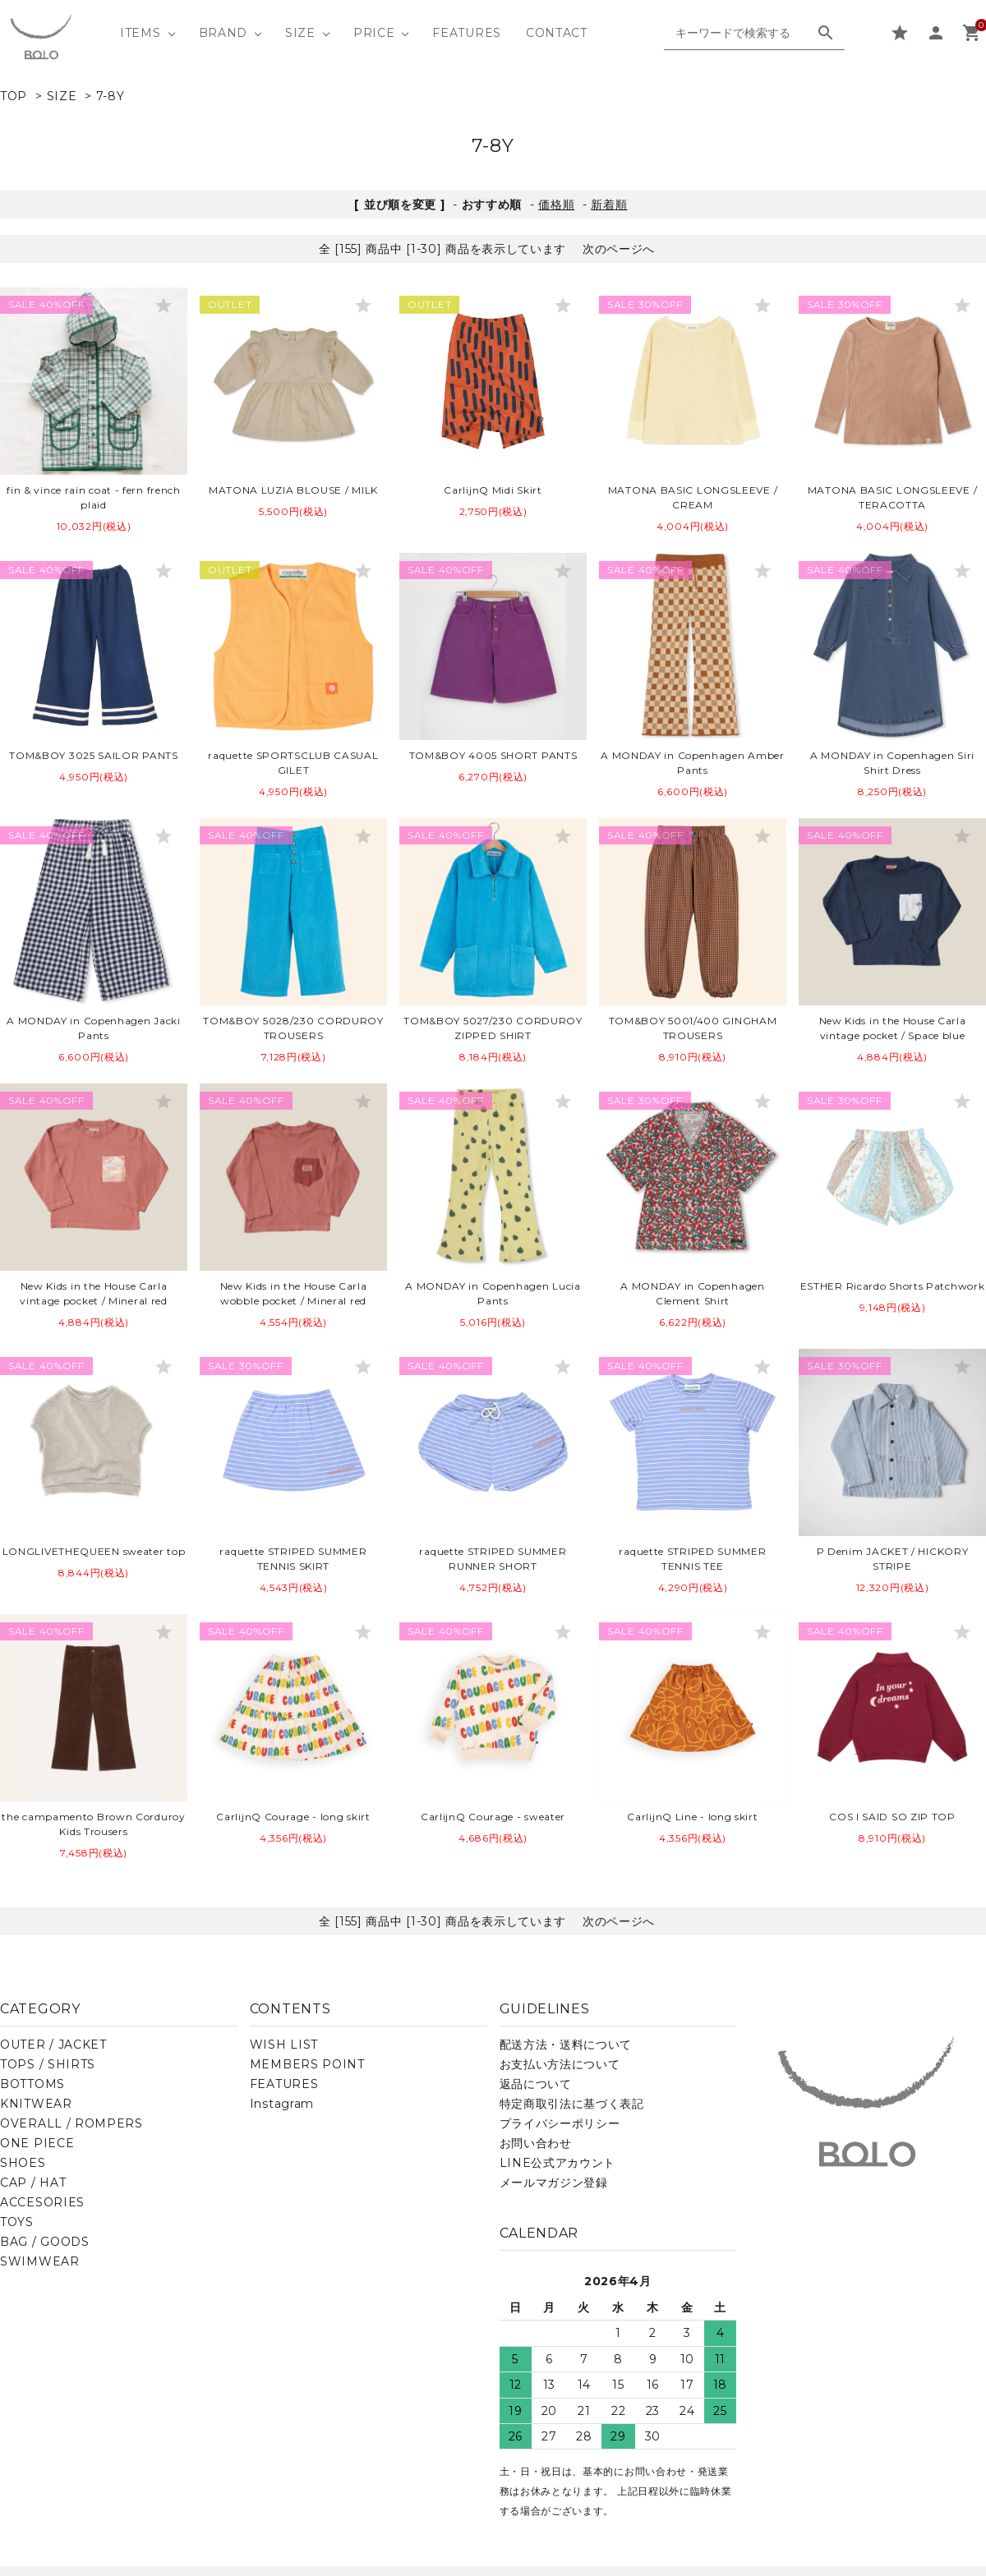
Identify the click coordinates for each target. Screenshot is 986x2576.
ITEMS (140, 32)
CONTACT (556, 32)
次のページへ (619, 249)
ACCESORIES (42, 2202)
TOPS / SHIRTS (47, 2064)
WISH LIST (284, 2044)
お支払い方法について (560, 2064)
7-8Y (110, 96)
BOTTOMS (32, 2084)
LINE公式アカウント (558, 2162)
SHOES (23, 2162)
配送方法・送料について (566, 2044)
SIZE (300, 32)
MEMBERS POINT (307, 2064)
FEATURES (466, 32)
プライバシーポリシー (560, 2123)
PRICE (374, 32)
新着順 (609, 204)
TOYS (17, 2222)
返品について (536, 2084)
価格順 (556, 204)
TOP (13, 96)
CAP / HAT (33, 2182)
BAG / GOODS (45, 2241)
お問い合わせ (536, 2143)
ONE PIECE (37, 2143)
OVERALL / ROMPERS (71, 2123)
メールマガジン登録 (554, 2182)
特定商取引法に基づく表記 (572, 2103)
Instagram (282, 2103)
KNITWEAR (36, 2103)
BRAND (223, 32)
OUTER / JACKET (53, 2044)
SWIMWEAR (40, 2261)
